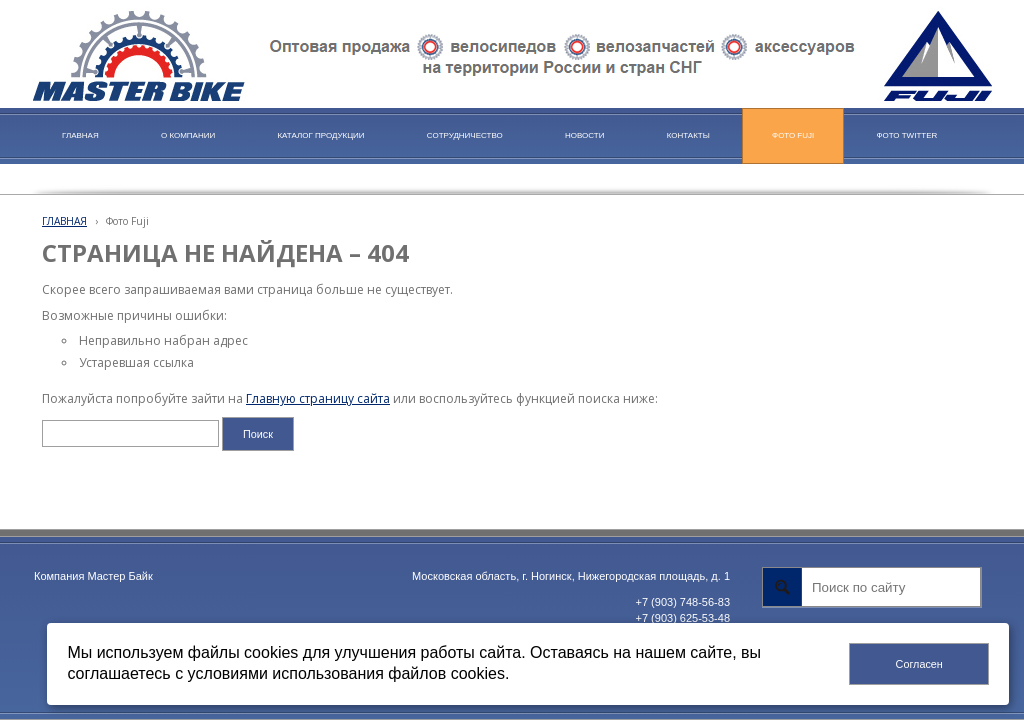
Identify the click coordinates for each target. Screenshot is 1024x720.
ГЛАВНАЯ (64, 221)
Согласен (919, 664)
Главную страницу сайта (318, 398)
